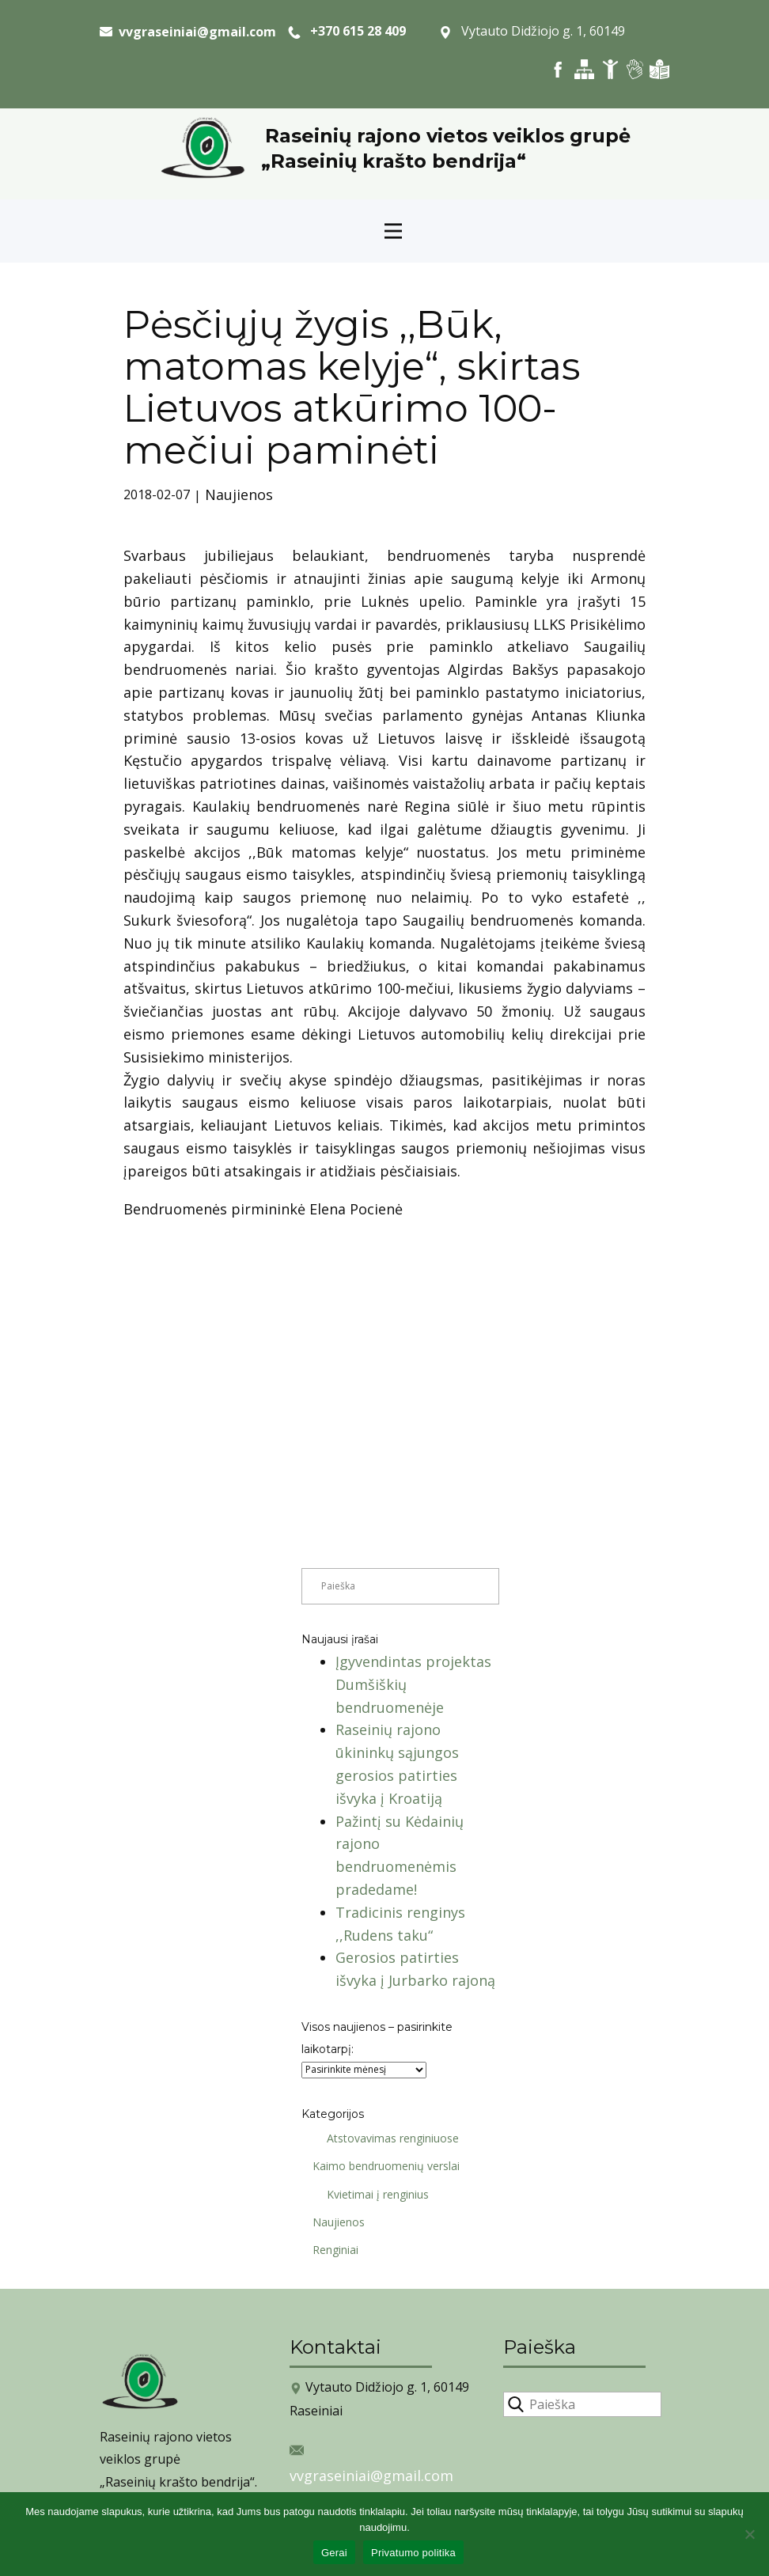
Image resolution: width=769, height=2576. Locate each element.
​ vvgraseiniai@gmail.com (188, 31)
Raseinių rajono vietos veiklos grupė (448, 135)
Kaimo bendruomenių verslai (380, 2165)
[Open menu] (393, 231)
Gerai (334, 2553)
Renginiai (329, 2249)
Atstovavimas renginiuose (387, 2138)
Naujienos (239, 494)
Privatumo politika (413, 2553)
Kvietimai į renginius (372, 2194)
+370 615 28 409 (347, 31)
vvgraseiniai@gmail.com (371, 2475)
